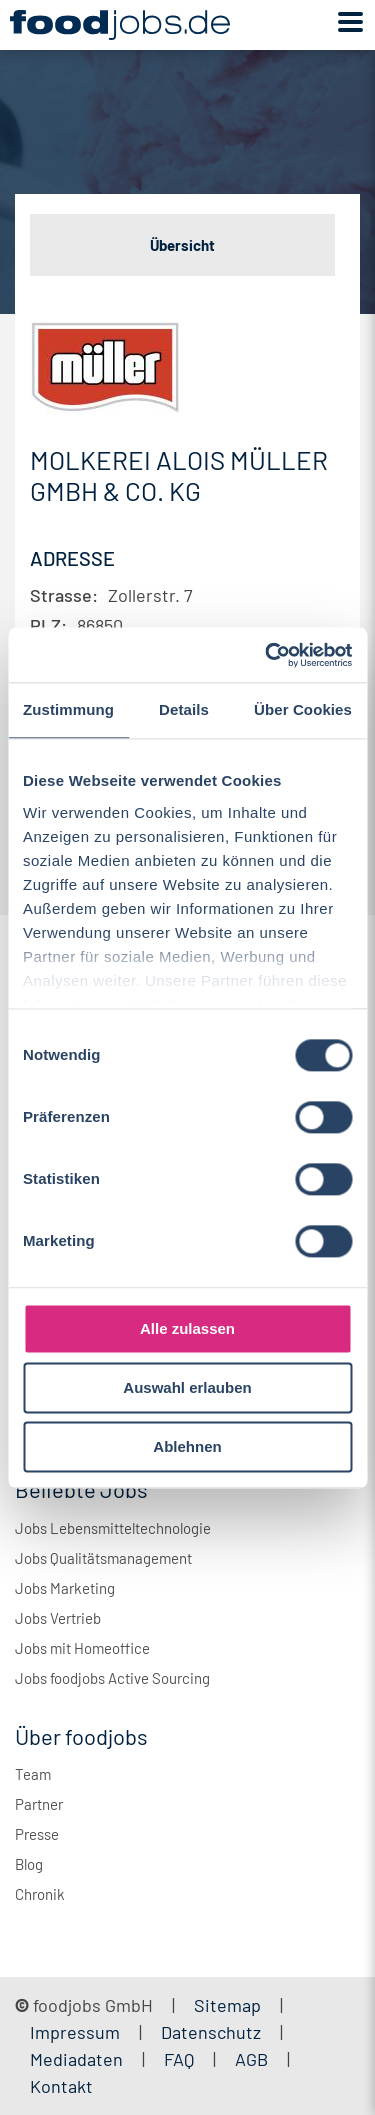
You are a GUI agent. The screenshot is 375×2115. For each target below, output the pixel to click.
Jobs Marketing (65, 1588)
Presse (37, 1834)
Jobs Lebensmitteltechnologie (113, 1528)
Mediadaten (76, 2059)
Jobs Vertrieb (58, 1618)
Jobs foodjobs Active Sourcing (112, 1678)
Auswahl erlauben (187, 1387)
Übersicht (182, 245)
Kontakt (61, 2086)
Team (33, 1774)
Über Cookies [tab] (303, 709)
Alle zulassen (187, 1328)
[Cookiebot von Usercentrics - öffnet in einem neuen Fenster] (267, 655)
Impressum (75, 2032)
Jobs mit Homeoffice (82, 1648)
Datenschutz (213, 2032)
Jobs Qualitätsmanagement (103, 1558)
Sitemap (227, 2005)
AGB (253, 2059)
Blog (29, 1864)
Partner (39, 1804)
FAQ (179, 2059)
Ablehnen (187, 1446)
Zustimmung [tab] (68, 709)
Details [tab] (184, 709)
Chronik (40, 1894)
